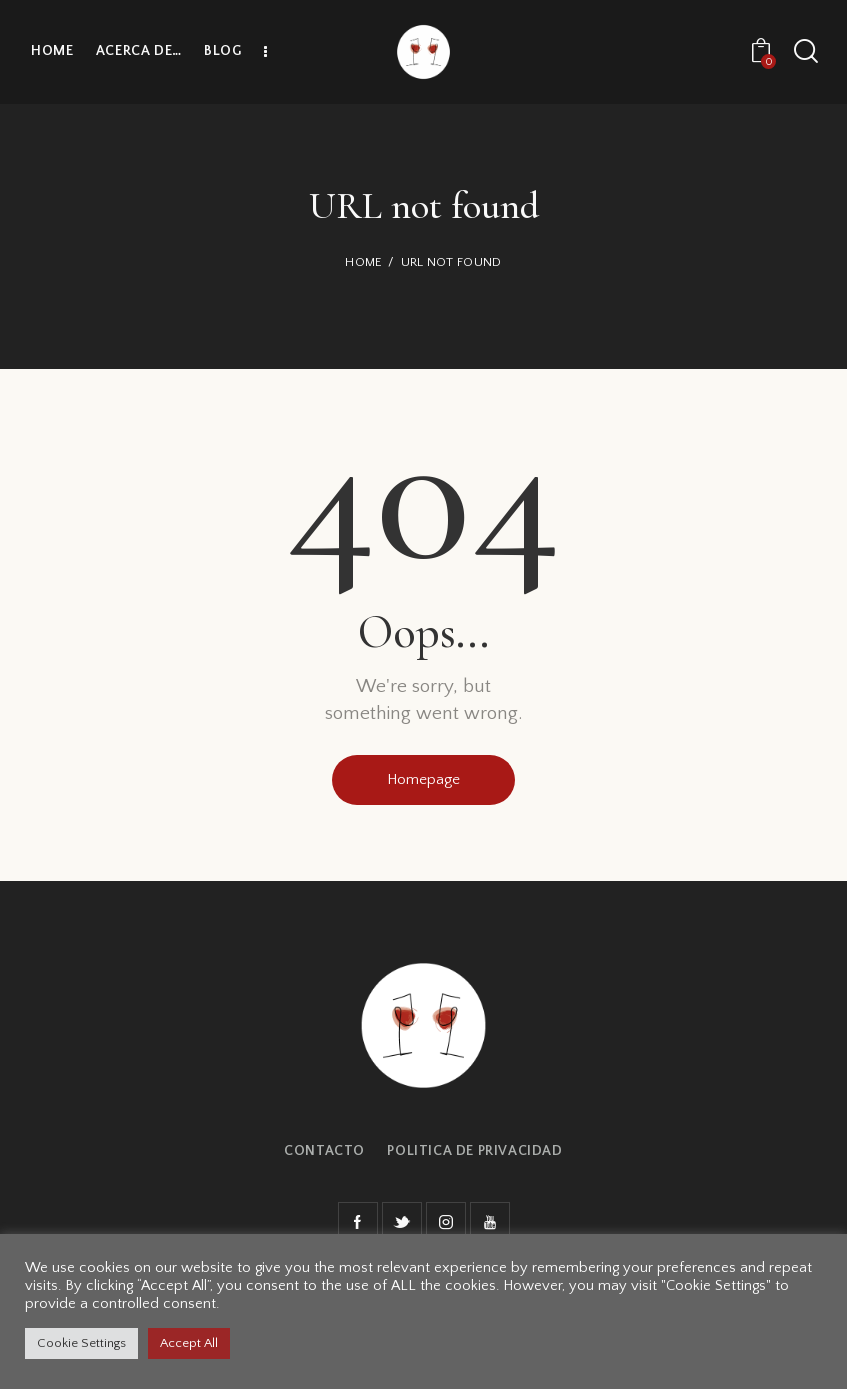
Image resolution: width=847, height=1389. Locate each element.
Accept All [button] (189, 1343)
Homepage (423, 779)
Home (363, 262)
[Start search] (804, 51)
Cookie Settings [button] (81, 1343)
